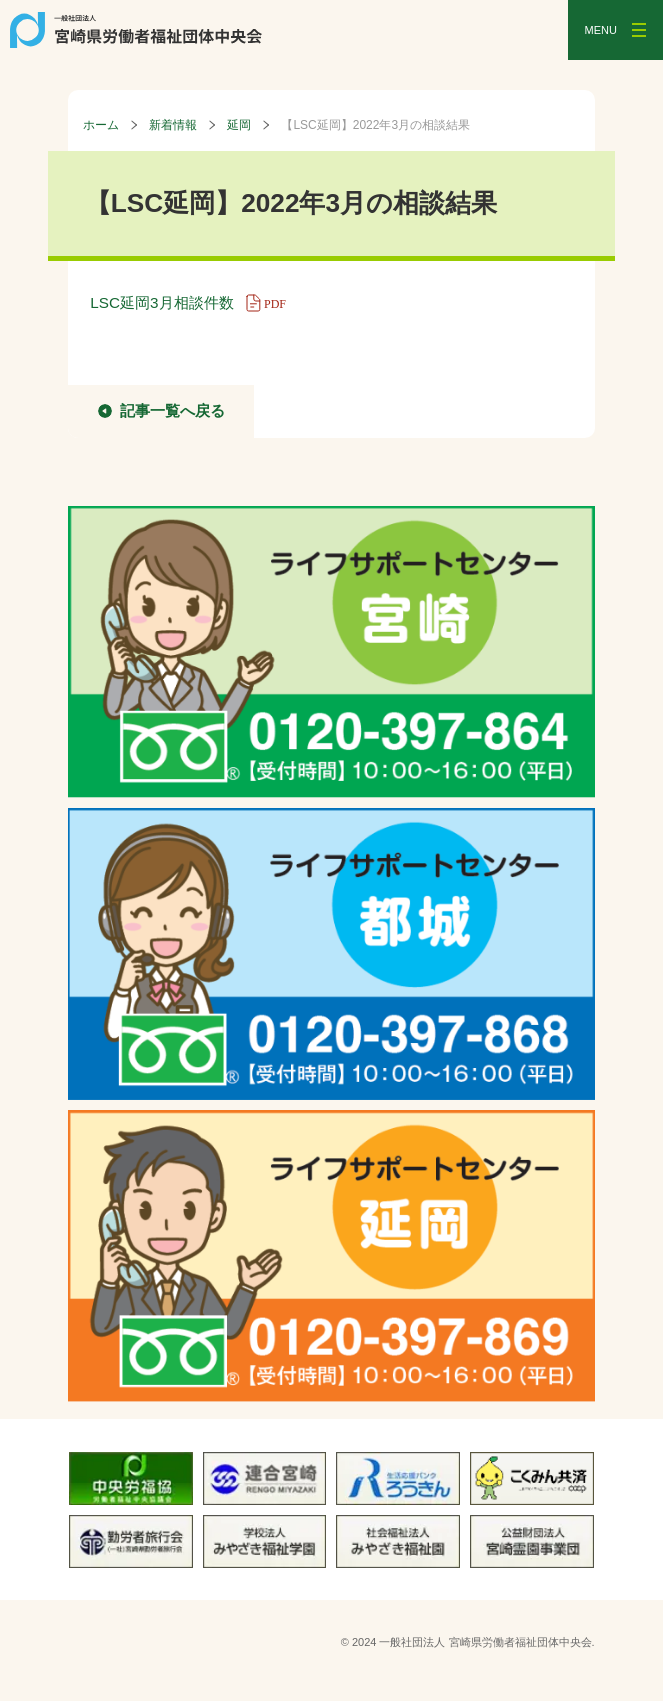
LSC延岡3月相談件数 (194, 302)
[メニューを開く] (615, 30)
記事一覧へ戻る (172, 410)
